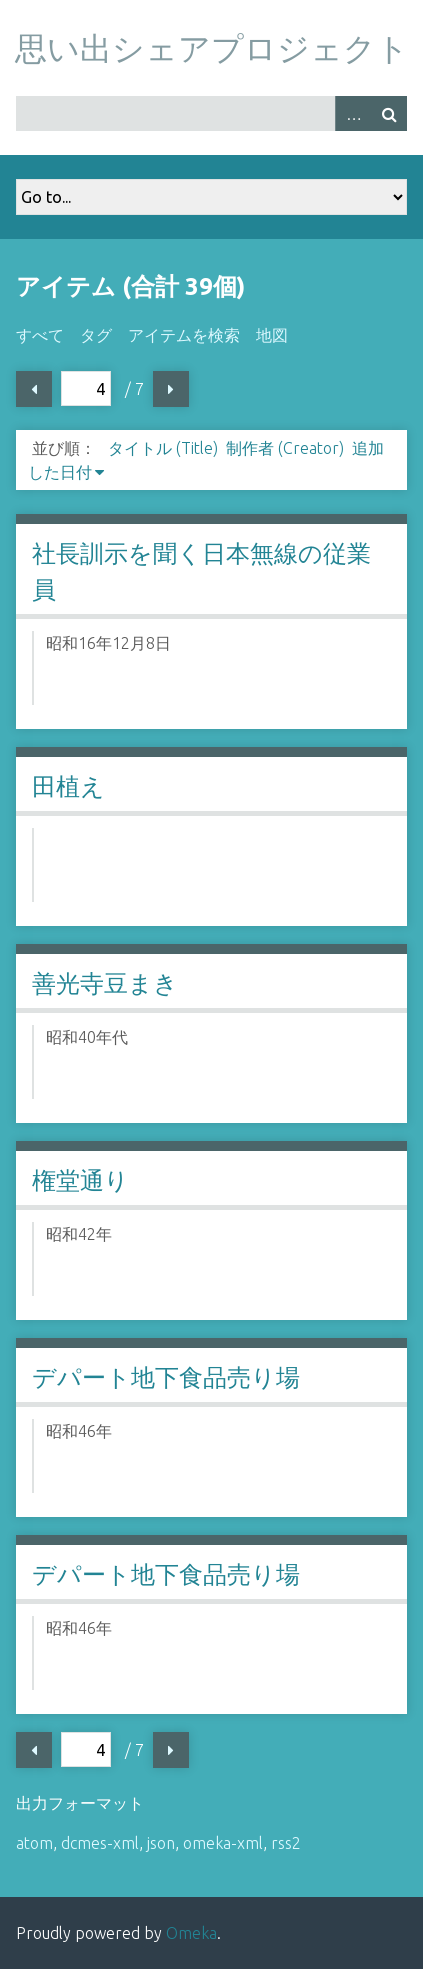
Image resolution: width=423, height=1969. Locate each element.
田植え (68, 786)
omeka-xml (223, 1843)
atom (34, 1843)
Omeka (191, 1933)
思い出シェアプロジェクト (212, 48)
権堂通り (80, 1180)
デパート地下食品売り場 (166, 1377)
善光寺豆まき (105, 983)
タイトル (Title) (163, 448)
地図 (272, 335)
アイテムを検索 (184, 335)
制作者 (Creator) (285, 448)
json (161, 1843)
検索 (389, 113)
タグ (96, 335)
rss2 (286, 1843)
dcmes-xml (100, 1843)
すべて (40, 335)
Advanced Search (353, 113)
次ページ (171, 389)
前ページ (34, 389)
